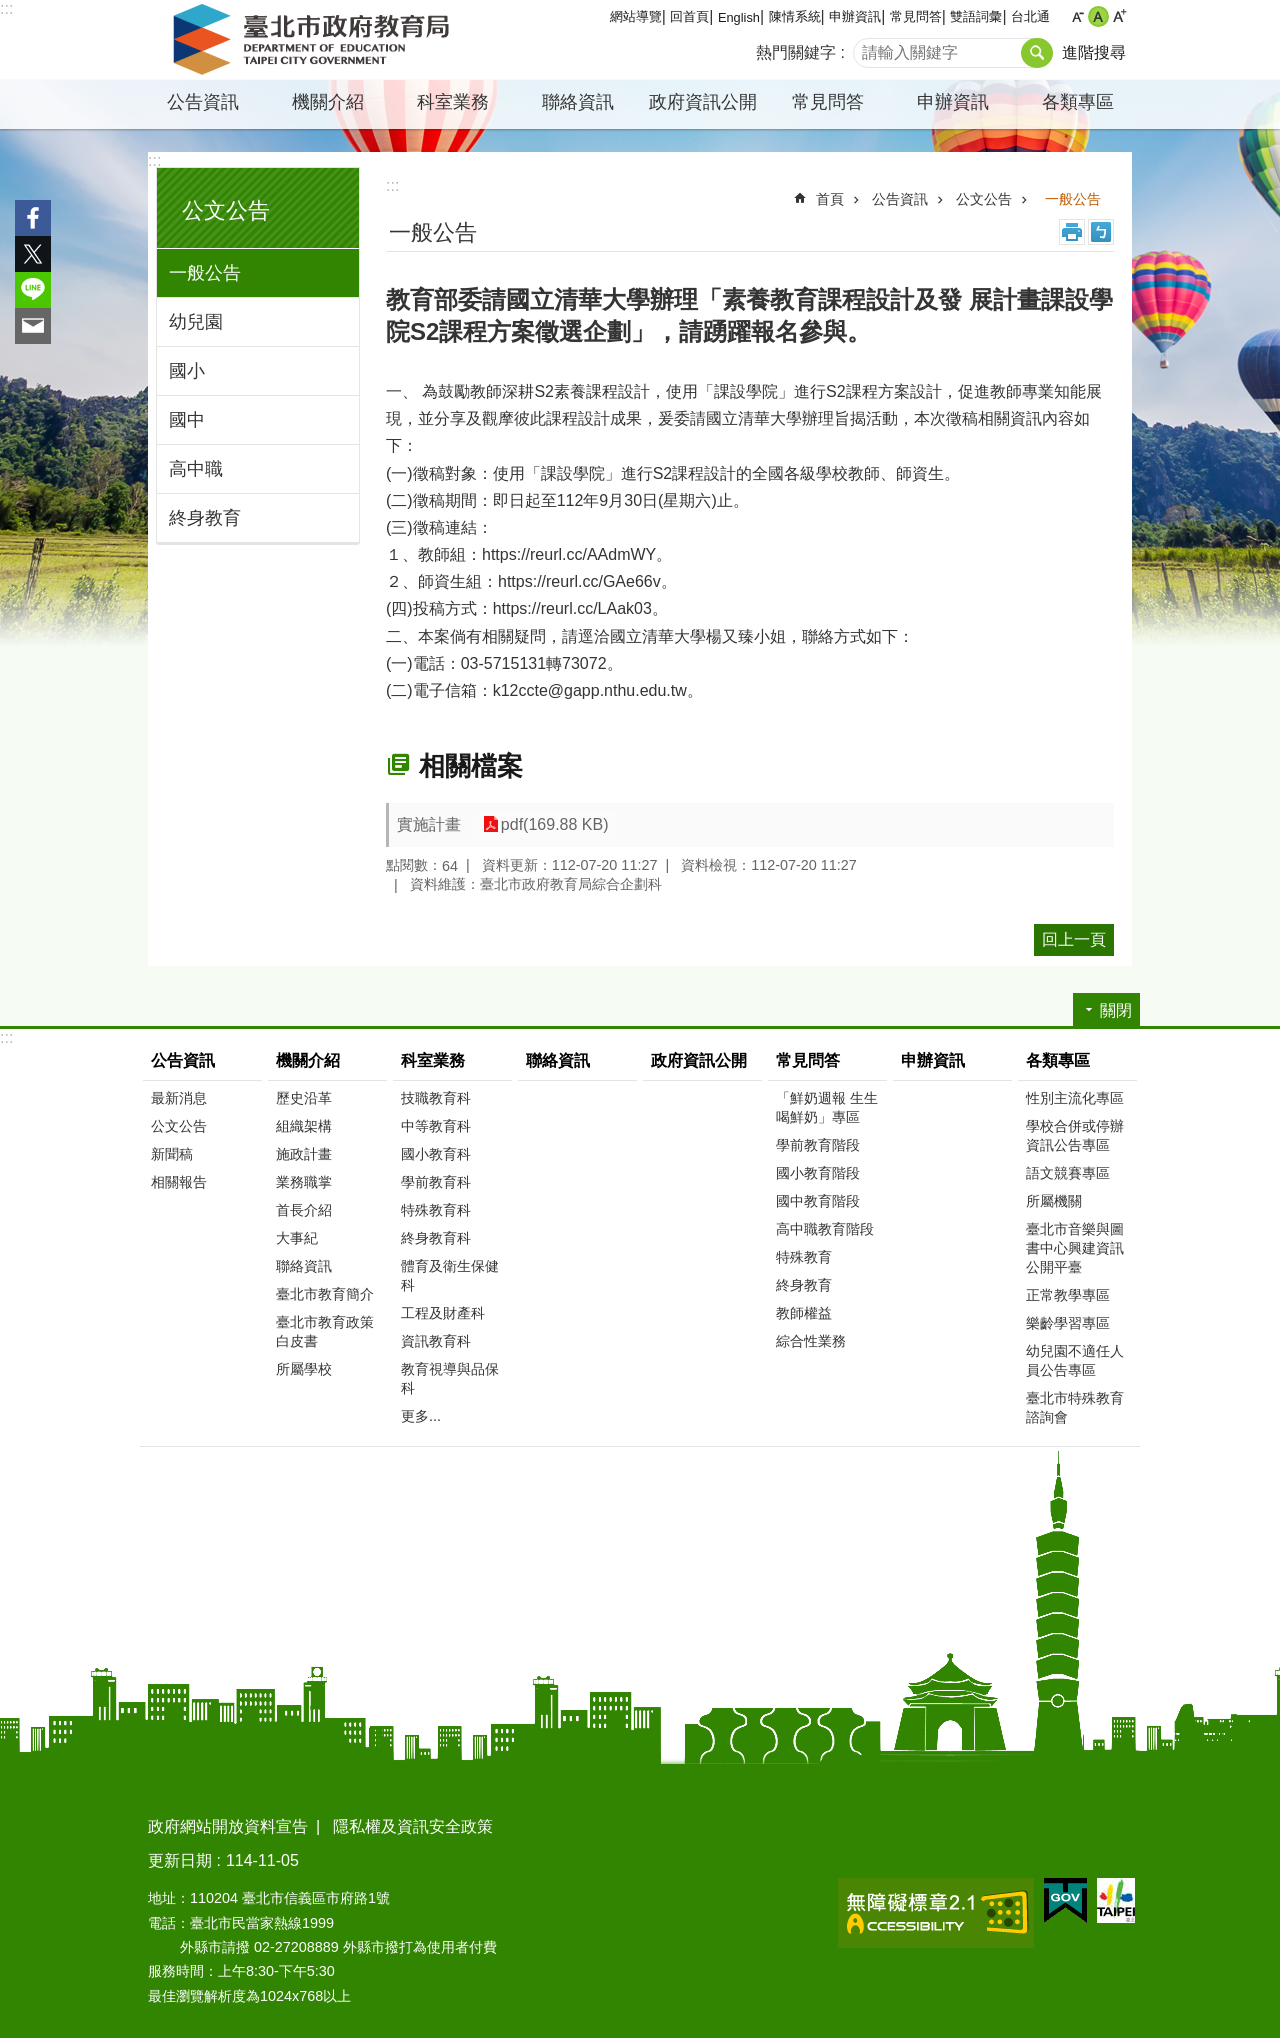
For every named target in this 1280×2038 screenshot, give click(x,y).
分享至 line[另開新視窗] (33, 290)
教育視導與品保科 (450, 1378)
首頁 (830, 199)
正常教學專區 (1068, 1295)
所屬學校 (304, 1369)
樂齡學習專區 (1068, 1323)
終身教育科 (436, 1238)
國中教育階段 (818, 1201)
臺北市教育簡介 (325, 1294)
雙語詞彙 (976, 16)
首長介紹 (304, 1210)
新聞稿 (172, 1154)
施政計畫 (304, 1154)
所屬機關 (1054, 1201)
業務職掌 (304, 1182)
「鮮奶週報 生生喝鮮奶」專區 (827, 1107)
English (739, 17)
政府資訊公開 (703, 102)
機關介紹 (328, 102)
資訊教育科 (436, 1341)
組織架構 (304, 1126)
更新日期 (180, 1860)
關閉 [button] (1116, 1010)
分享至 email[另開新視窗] (33, 326)
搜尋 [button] (1037, 53)
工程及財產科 (443, 1313)
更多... (421, 1416)
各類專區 (1078, 102)
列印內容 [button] (1072, 232)
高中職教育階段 (825, 1229)
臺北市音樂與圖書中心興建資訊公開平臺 (1075, 1248)
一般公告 (205, 273)
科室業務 (453, 102)
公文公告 (226, 210)
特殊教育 (804, 1257)
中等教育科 (436, 1126)
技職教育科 (436, 1098)
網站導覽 (636, 16)
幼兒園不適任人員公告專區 (1075, 1360)
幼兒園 (196, 322)
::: (6, 8)
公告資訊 (203, 102)
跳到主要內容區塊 (10, 10)
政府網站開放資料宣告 (228, 1826)
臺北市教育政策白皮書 (325, 1331)
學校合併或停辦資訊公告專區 (1075, 1135)
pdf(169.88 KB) (553, 824)
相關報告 (179, 1182)
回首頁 (689, 16)
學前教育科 (436, 1182)
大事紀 (297, 1238)
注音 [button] (1101, 232)
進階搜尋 (1094, 52)
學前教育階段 (818, 1145)
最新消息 (179, 1098)
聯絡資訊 (578, 102)
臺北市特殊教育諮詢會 (1075, 1407)
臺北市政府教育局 (315, 40)
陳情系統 (795, 16)
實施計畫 (429, 824)
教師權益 (804, 1313)
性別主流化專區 (1075, 1098)
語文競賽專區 (1068, 1173)
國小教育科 (436, 1154)
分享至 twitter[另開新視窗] (33, 254)
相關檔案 (471, 766)
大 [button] (1119, 16)
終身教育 (205, 518)
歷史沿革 (304, 1098)
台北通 (1030, 16)
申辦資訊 (855, 16)
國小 (187, 371)
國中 (187, 420)
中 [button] (1098, 16)
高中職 (196, 469)
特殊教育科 (436, 1210)
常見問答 (916, 16)
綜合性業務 (811, 1341)
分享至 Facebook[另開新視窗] (33, 218)
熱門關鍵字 (796, 52)
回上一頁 (1074, 939)
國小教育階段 (818, 1173)
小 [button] (1077, 16)
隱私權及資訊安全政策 (413, 1826)
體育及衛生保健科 (450, 1275)
